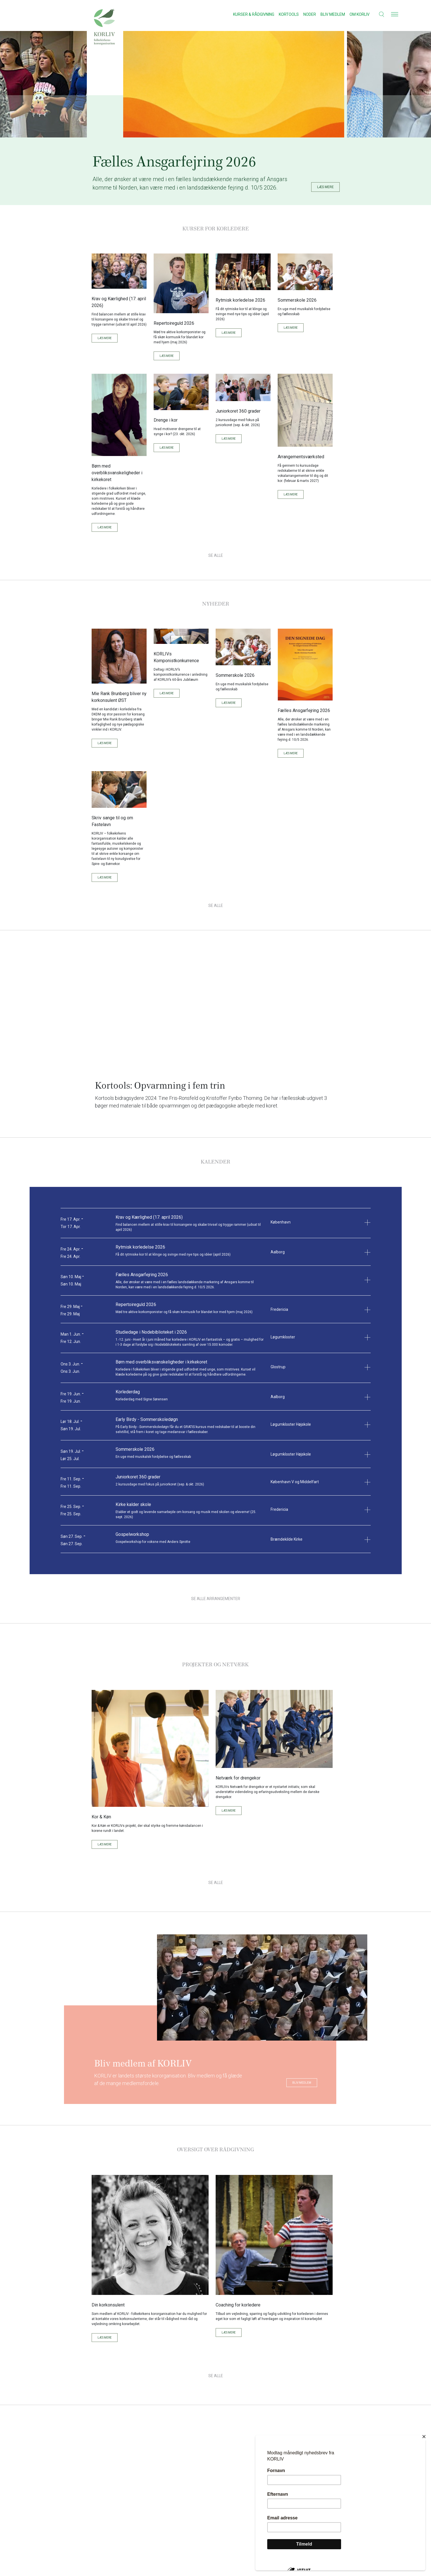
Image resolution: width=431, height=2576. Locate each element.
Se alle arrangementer (215, 1594)
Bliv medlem (333, 14)
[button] (378, 14)
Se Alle (215, 551)
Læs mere (105, 333)
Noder (309, 14)
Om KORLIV (360, 14)
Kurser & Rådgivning (253, 14)
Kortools (289, 14)
